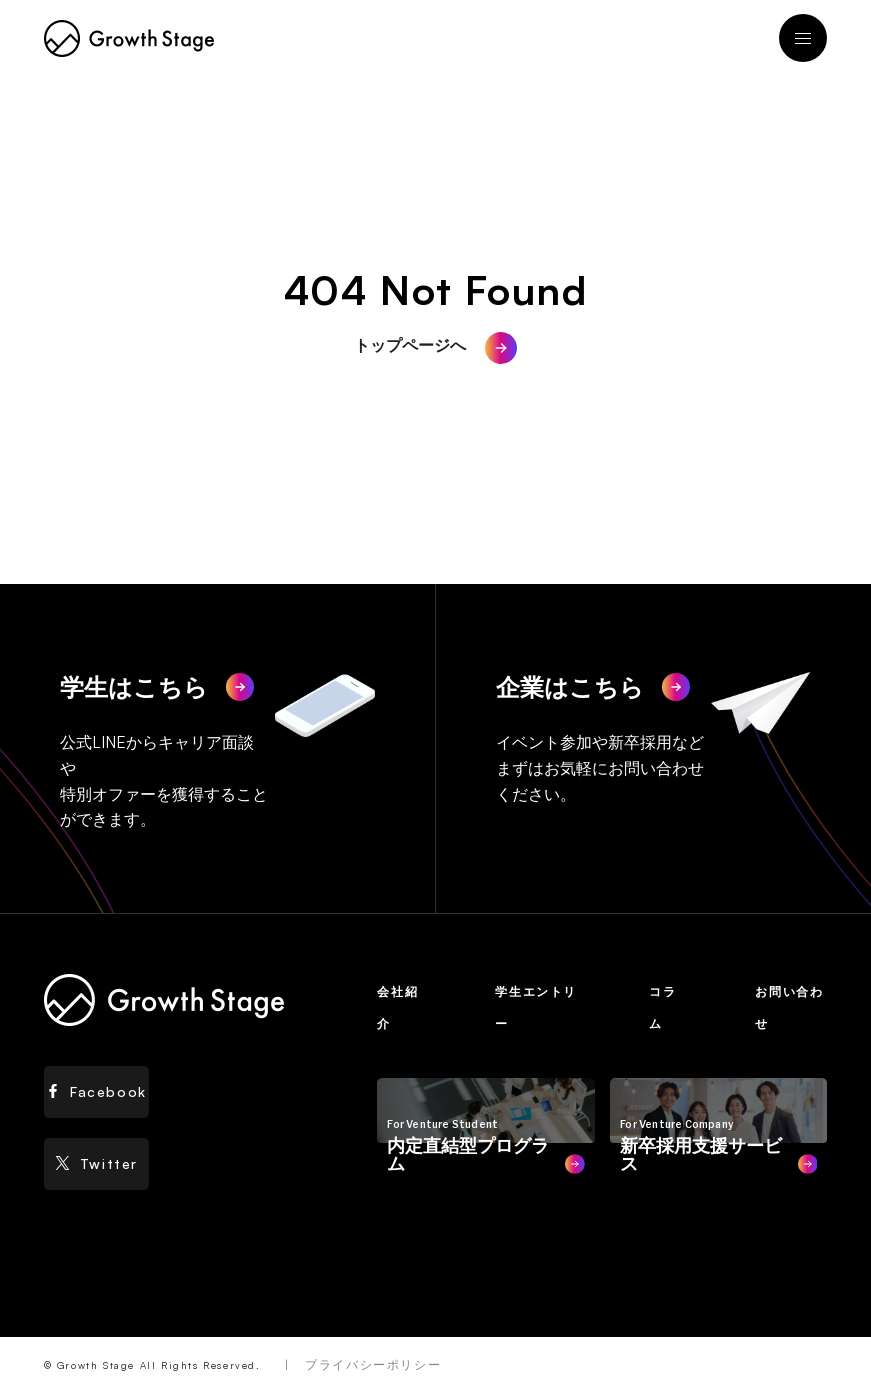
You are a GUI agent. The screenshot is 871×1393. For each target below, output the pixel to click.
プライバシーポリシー (373, 1364)
